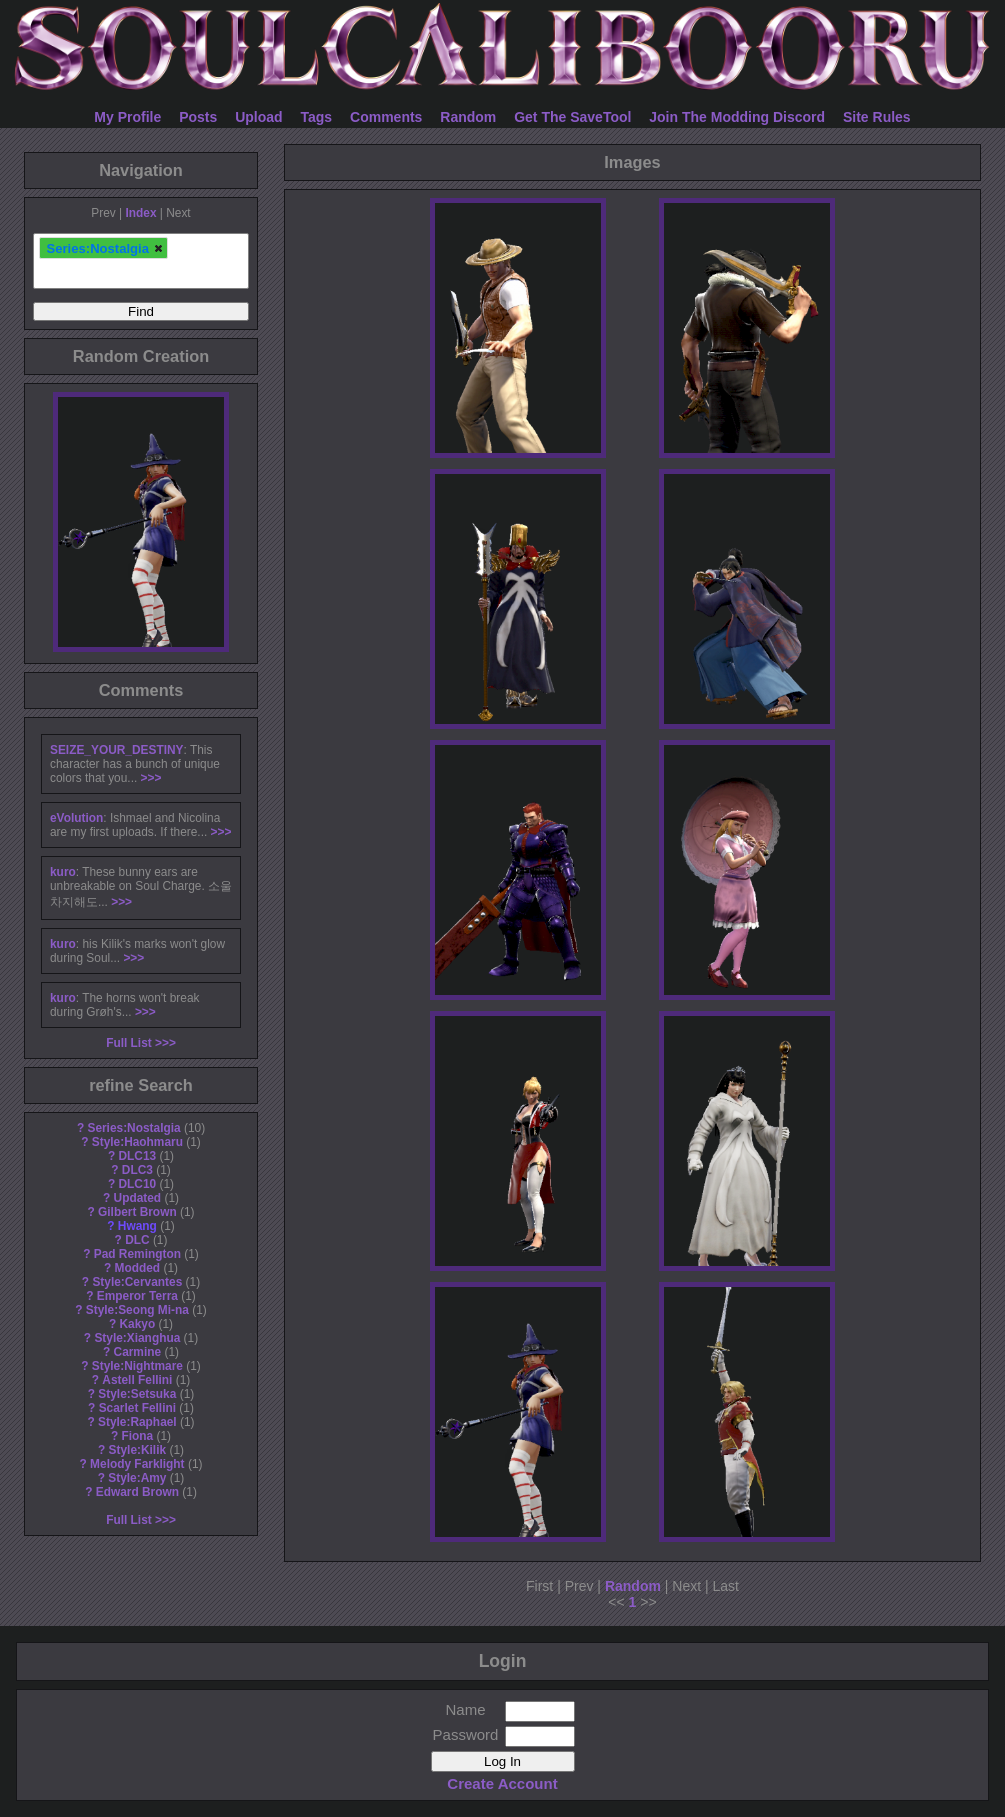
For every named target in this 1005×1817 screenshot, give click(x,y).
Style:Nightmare (137, 1366)
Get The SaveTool (572, 117)
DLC (137, 1240)
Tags (317, 117)
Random (468, 117)
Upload (258, 117)
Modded (138, 1268)
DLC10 (138, 1184)
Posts (198, 117)
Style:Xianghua (137, 1338)
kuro (63, 872)
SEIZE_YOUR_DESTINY (116, 750)
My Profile (127, 117)
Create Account (502, 1783)
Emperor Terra (137, 1296)
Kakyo (138, 1324)
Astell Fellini (137, 1380)
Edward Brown (137, 1492)
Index (140, 213)
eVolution (76, 818)
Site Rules (877, 117)
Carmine (138, 1352)
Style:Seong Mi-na (137, 1310)
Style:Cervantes (137, 1282)
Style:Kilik (138, 1450)
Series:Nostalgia (133, 1128)
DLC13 (138, 1156)
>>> (151, 778)
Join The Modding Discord (737, 117)
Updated (138, 1198)
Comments (386, 117)
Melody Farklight (137, 1464)
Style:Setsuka (137, 1394)
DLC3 (137, 1170)
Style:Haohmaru (137, 1142)
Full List (129, 1043)
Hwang (137, 1226)
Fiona (137, 1436)
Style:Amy (137, 1478)
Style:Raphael (137, 1422)
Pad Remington (137, 1254)
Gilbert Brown (137, 1212)
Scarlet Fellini (137, 1408)
